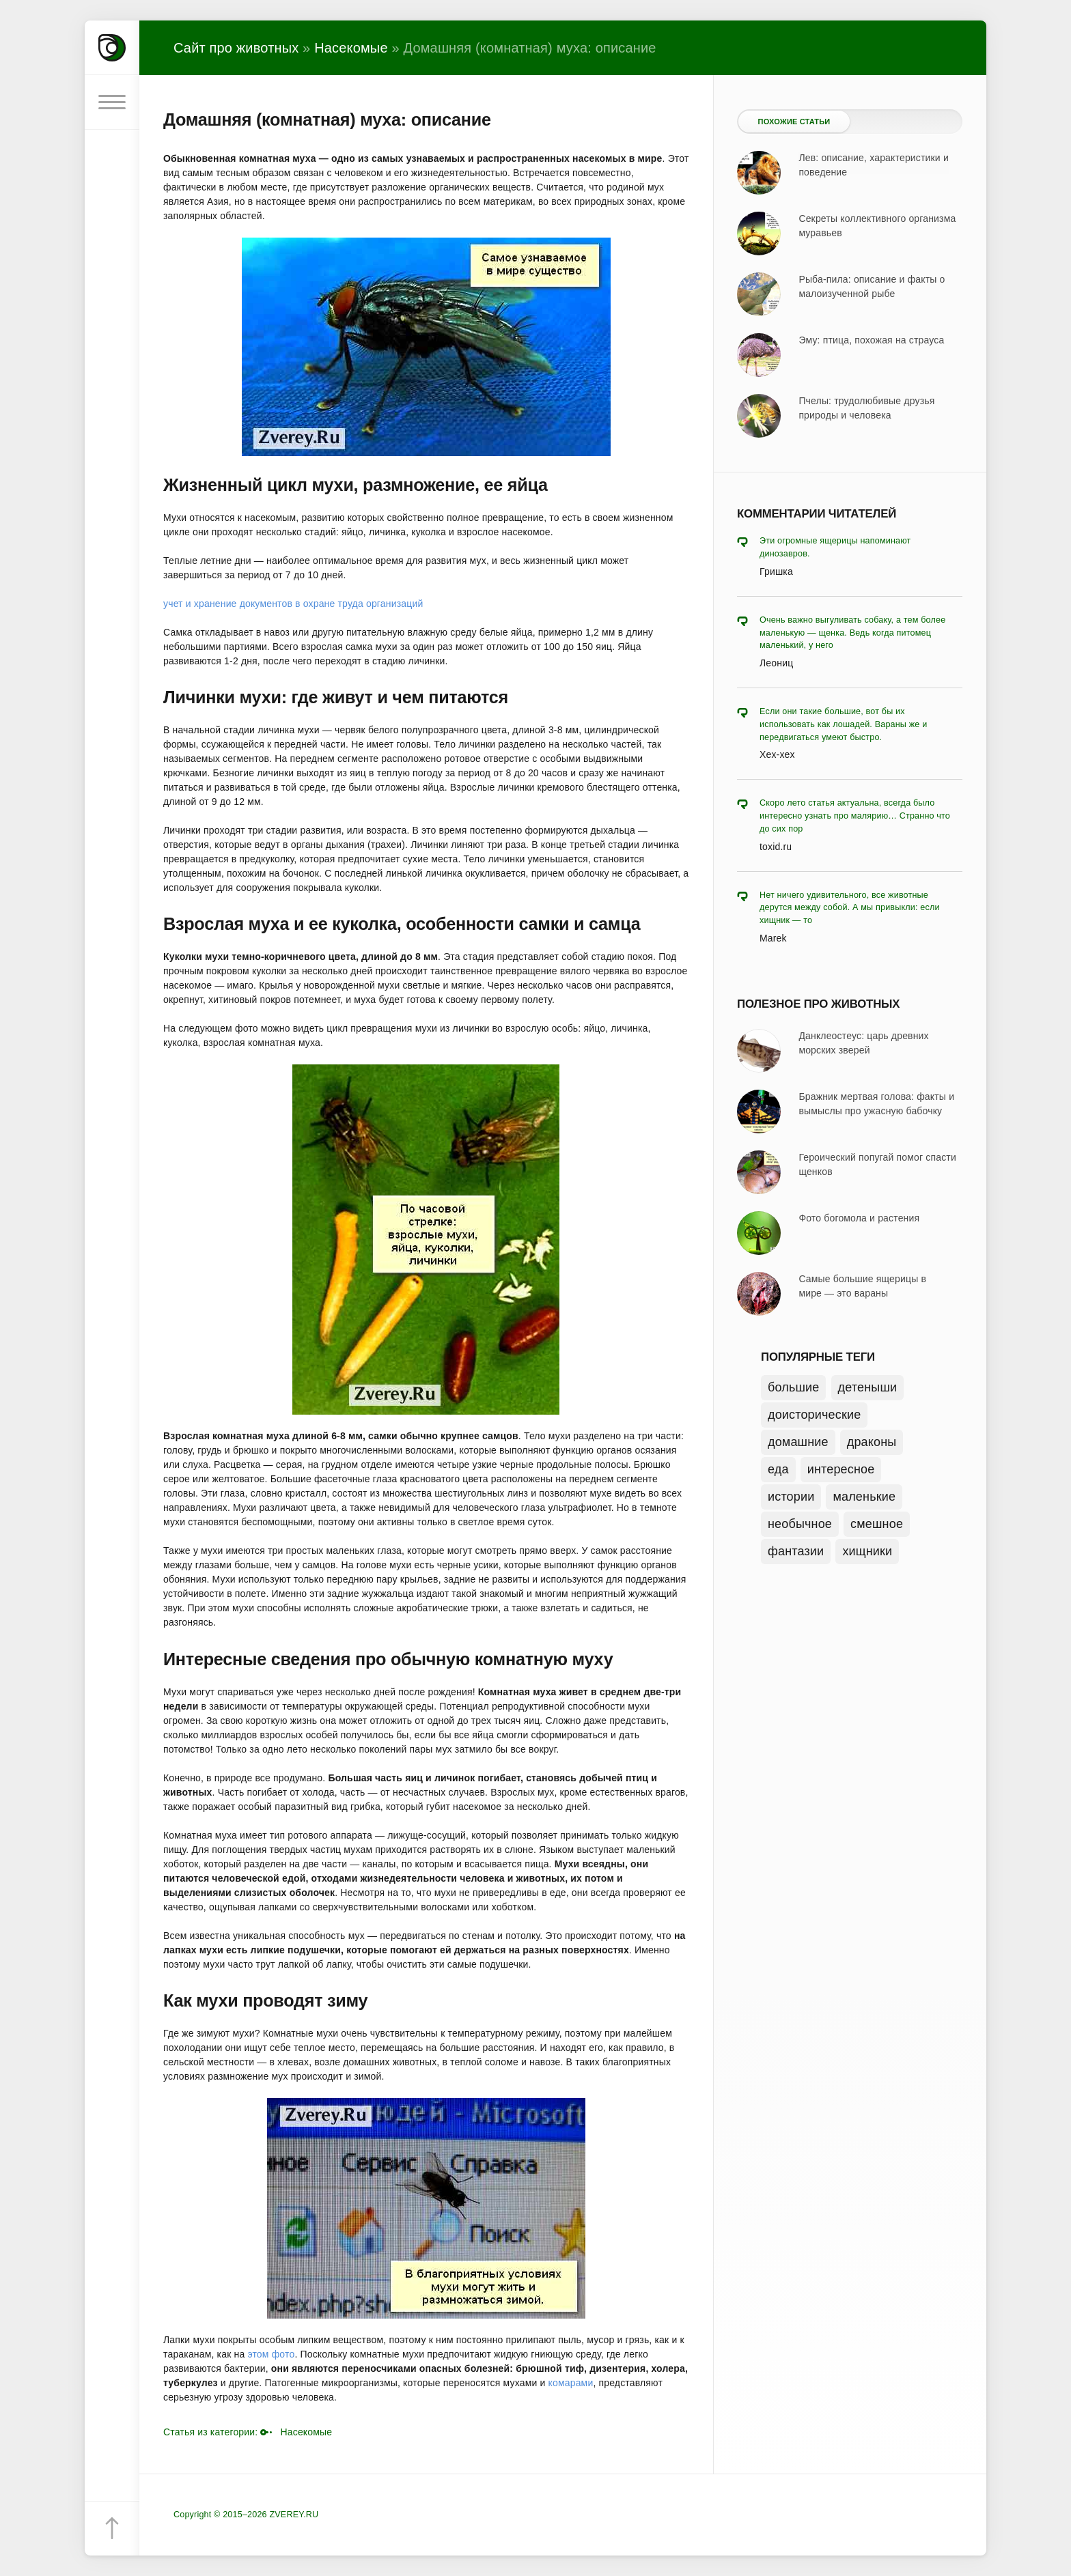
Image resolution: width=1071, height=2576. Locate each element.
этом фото (270, 2354)
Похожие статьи (794, 121)
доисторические (814, 1414)
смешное (876, 1524)
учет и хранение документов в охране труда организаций (293, 603)
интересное (841, 1469)
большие (794, 1387)
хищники (867, 1551)
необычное (800, 1524)
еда (778, 1469)
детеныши (868, 1387)
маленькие (864, 1496)
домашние (798, 1442)
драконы (872, 1442)
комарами (571, 2382)
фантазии (796, 1551)
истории (791, 1496)
